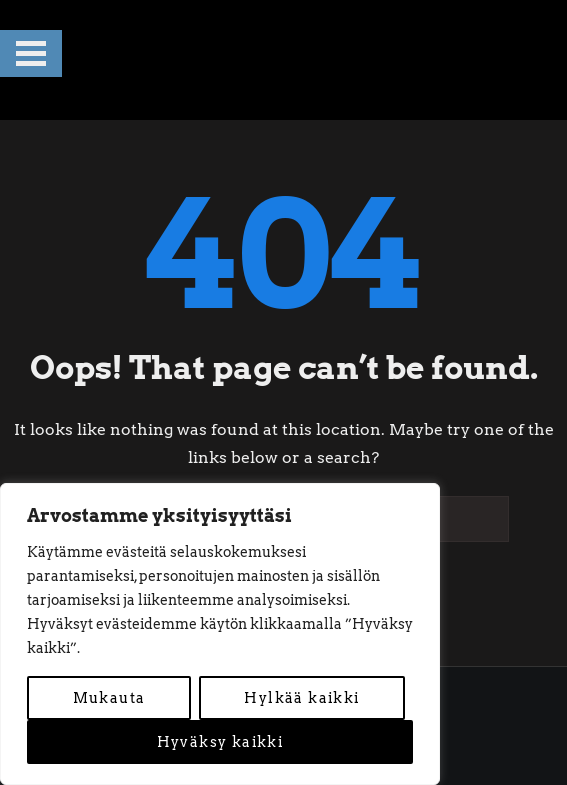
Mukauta (109, 698)
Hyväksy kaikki (220, 742)
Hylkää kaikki (301, 698)
